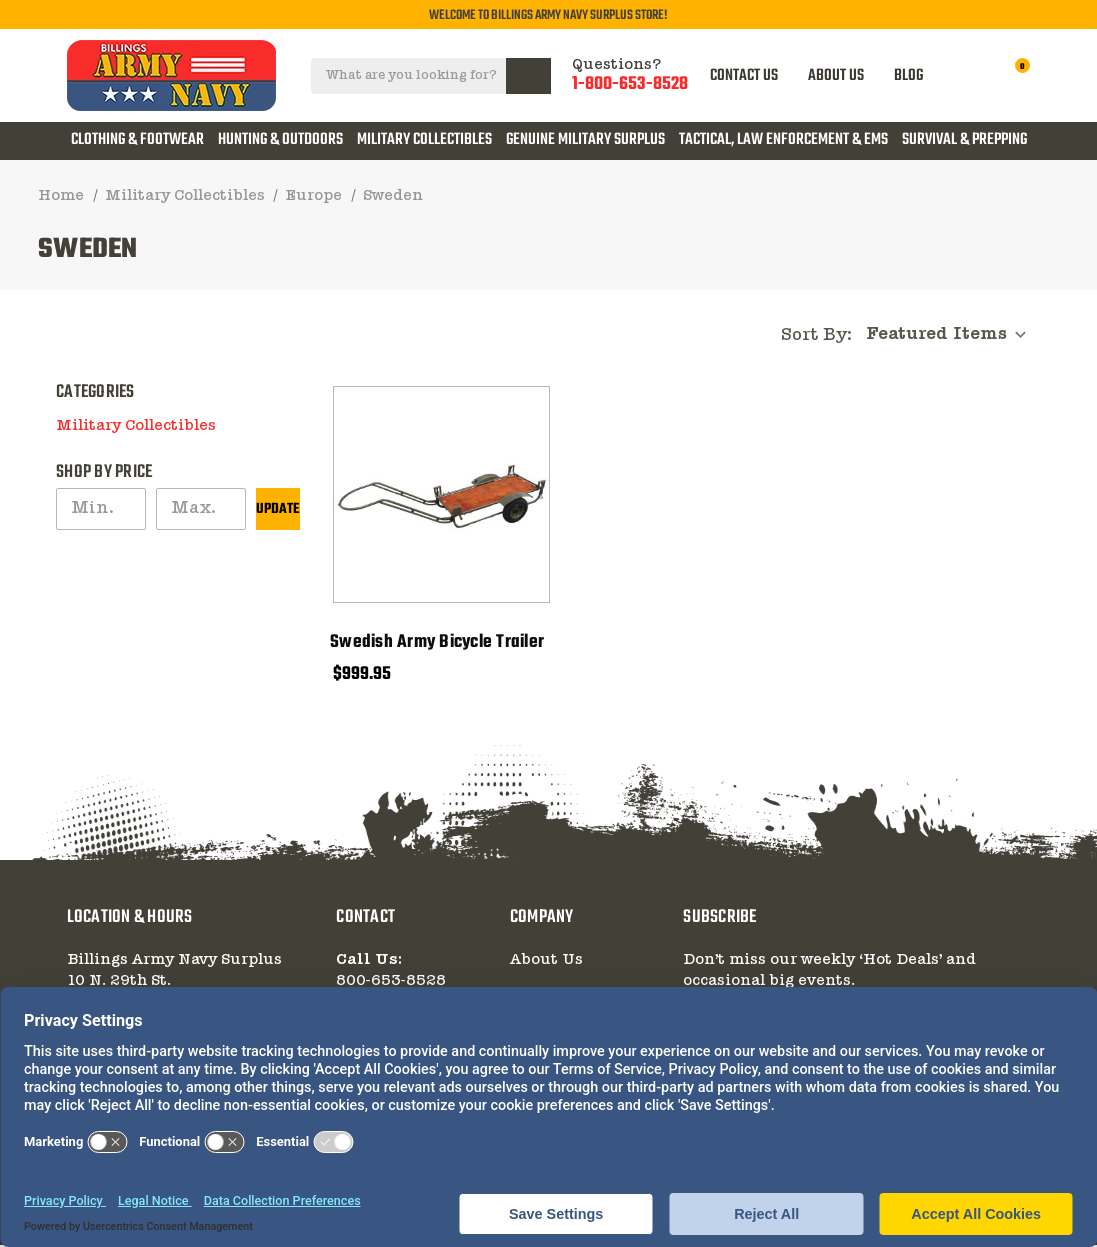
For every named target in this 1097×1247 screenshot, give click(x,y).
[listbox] (952, 335)
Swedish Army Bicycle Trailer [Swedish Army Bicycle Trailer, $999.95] (437, 645)
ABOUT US (838, 75)
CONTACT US (746, 75)
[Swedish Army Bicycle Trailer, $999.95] (441, 496)
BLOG (910, 75)
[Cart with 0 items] (1012, 75)
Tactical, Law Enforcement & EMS (783, 140)
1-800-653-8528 (631, 85)
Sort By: (816, 336)
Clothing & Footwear (137, 140)
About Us (546, 962)
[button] (294, 420)
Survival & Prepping (964, 140)
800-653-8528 (391, 983)
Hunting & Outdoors (280, 140)
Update (278, 511)
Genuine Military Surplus (585, 140)
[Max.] (201, 511)
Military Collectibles (424, 140)
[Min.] (101, 511)
